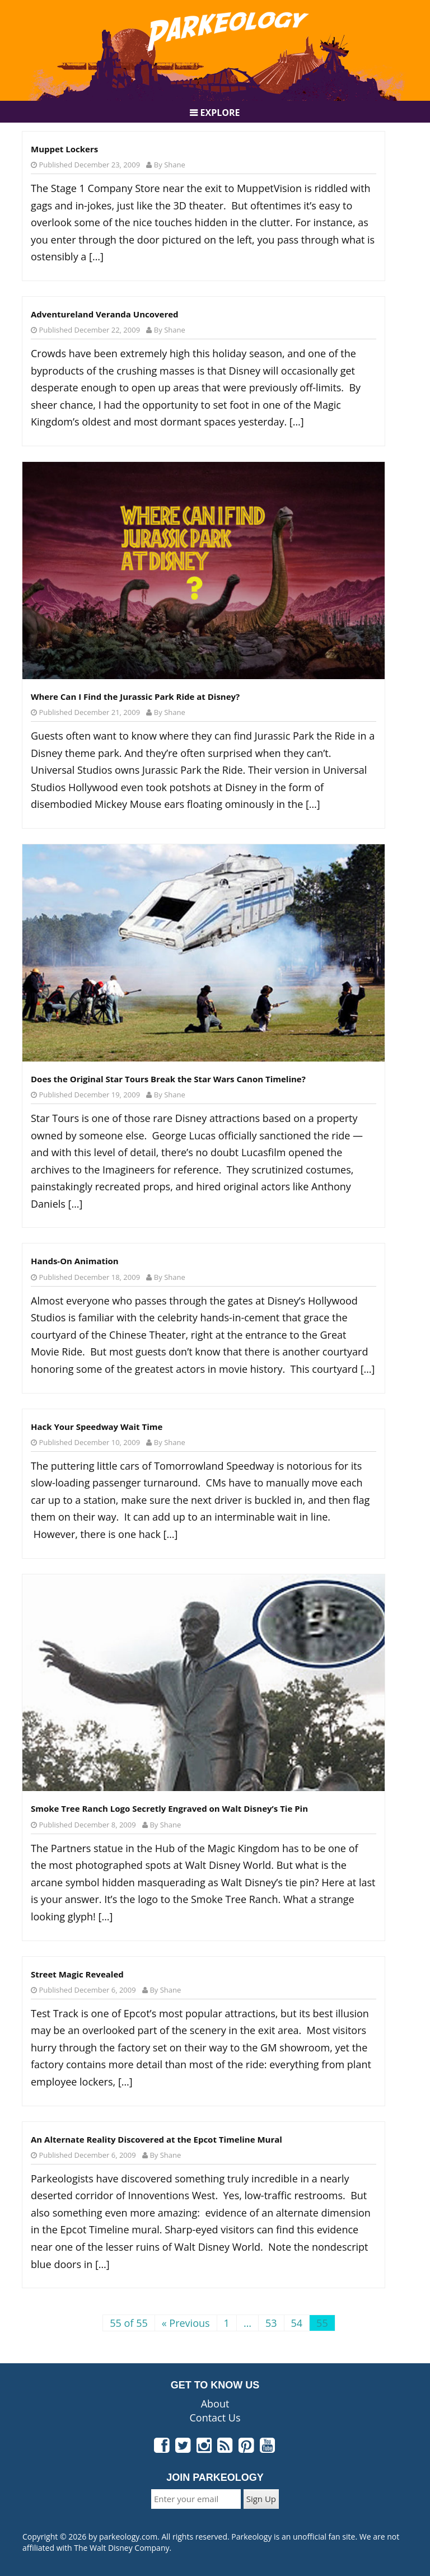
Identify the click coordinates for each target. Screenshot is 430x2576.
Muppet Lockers (64, 149)
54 (297, 2323)
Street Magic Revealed (77, 1974)
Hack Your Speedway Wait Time (96, 1426)
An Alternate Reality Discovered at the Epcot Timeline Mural (156, 2139)
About (215, 2403)
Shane (174, 165)
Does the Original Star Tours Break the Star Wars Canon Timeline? (168, 1078)
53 (271, 2323)
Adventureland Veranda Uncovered (105, 314)
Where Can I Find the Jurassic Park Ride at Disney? (135, 696)
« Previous (186, 2323)
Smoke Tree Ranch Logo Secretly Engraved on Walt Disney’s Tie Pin (169, 1808)
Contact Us (214, 2417)
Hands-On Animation (75, 1260)
